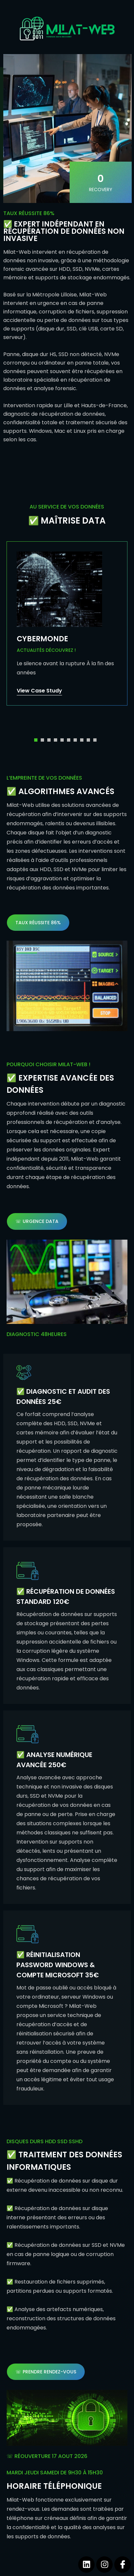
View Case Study (39, 690)
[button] (35, 740)
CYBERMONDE (42, 639)
